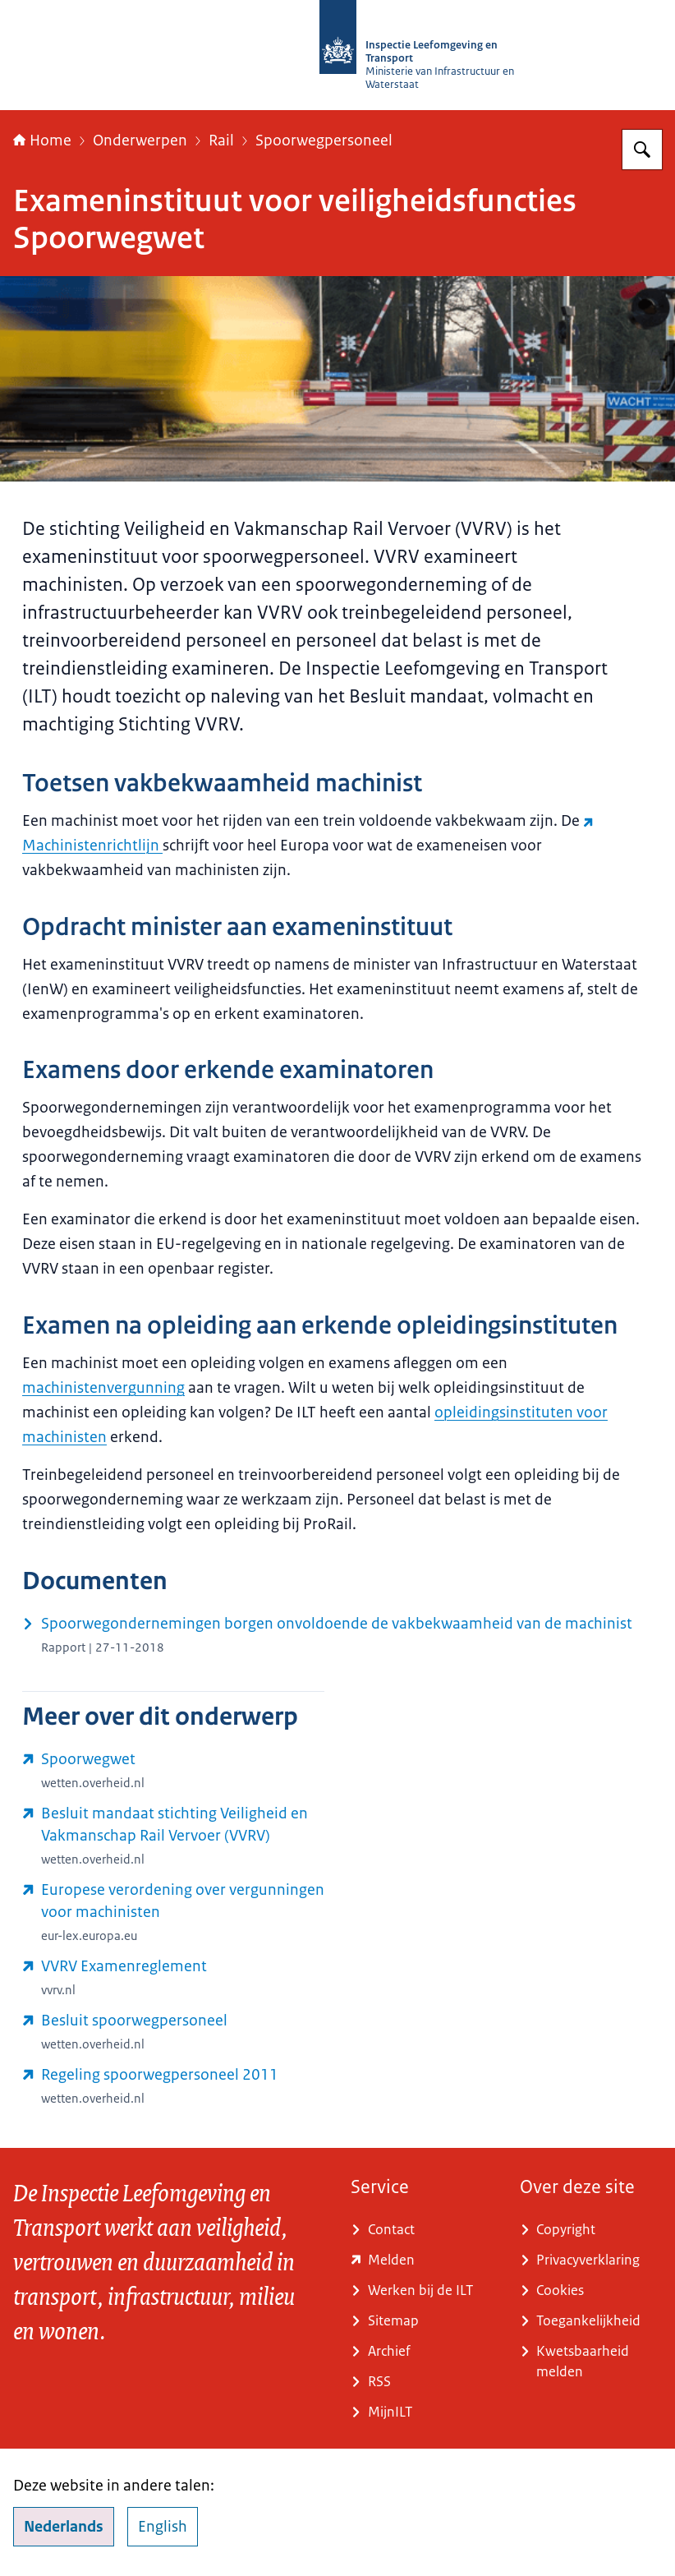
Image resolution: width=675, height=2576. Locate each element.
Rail (221, 140)
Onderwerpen (140, 140)
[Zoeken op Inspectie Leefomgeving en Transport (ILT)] (642, 149)
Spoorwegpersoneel (324, 140)
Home (42, 140)
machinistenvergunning (103, 1388)
